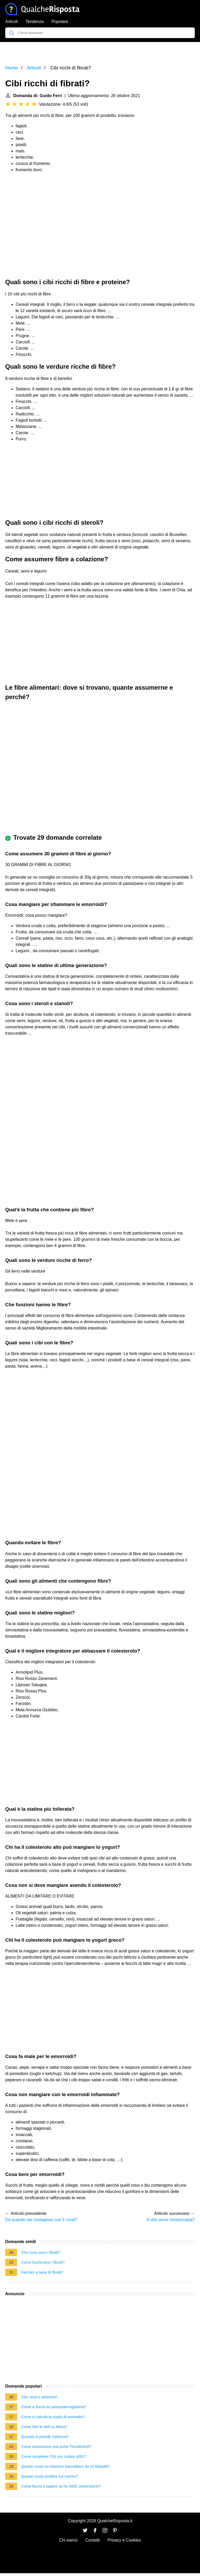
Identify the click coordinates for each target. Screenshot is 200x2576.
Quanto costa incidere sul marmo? (49, 2476)
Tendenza (34, 21)
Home (11, 67)
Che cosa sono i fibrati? (40, 2252)
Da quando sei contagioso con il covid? (41, 2219)
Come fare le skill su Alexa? (44, 2427)
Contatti (92, 2540)
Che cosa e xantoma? (39, 2397)
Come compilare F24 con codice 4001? (53, 2456)
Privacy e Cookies (124, 2540)
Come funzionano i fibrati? (43, 2262)
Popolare (59, 21)
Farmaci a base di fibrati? (42, 2272)
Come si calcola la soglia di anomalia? (53, 2417)
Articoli (11, 21)
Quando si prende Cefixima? (44, 2437)
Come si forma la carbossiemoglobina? (53, 2407)
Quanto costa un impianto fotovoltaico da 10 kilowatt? (65, 2466)
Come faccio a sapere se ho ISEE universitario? (61, 2486)
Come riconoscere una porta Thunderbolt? (56, 2446)
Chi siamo (68, 2540)
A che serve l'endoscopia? (171, 2219)
